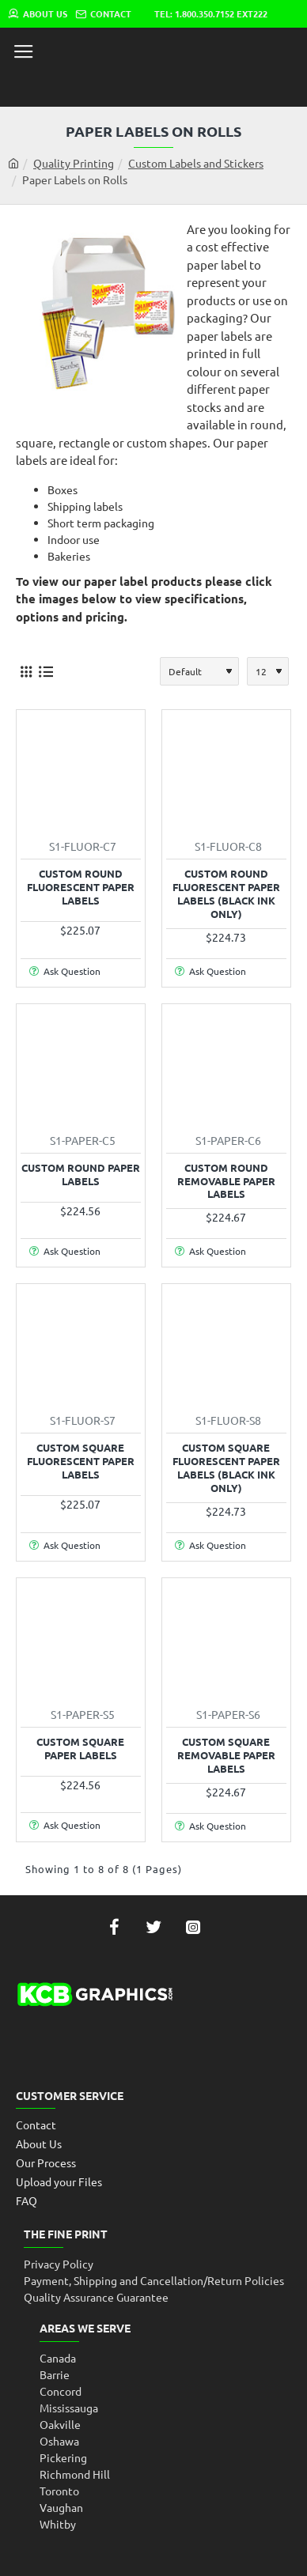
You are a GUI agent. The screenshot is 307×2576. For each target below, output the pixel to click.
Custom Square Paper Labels (80, 1749)
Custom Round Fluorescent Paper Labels (81, 887)
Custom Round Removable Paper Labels (226, 1181)
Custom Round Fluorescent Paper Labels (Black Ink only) (226, 893)
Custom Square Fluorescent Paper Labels (81, 1461)
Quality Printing (73, 163)
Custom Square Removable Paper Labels (226, 1755)
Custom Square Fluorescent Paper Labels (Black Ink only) (226, 1467)
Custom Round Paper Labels (80, 1174)
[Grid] (26, 672)
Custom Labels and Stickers (195, 163)
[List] (45, 672)
